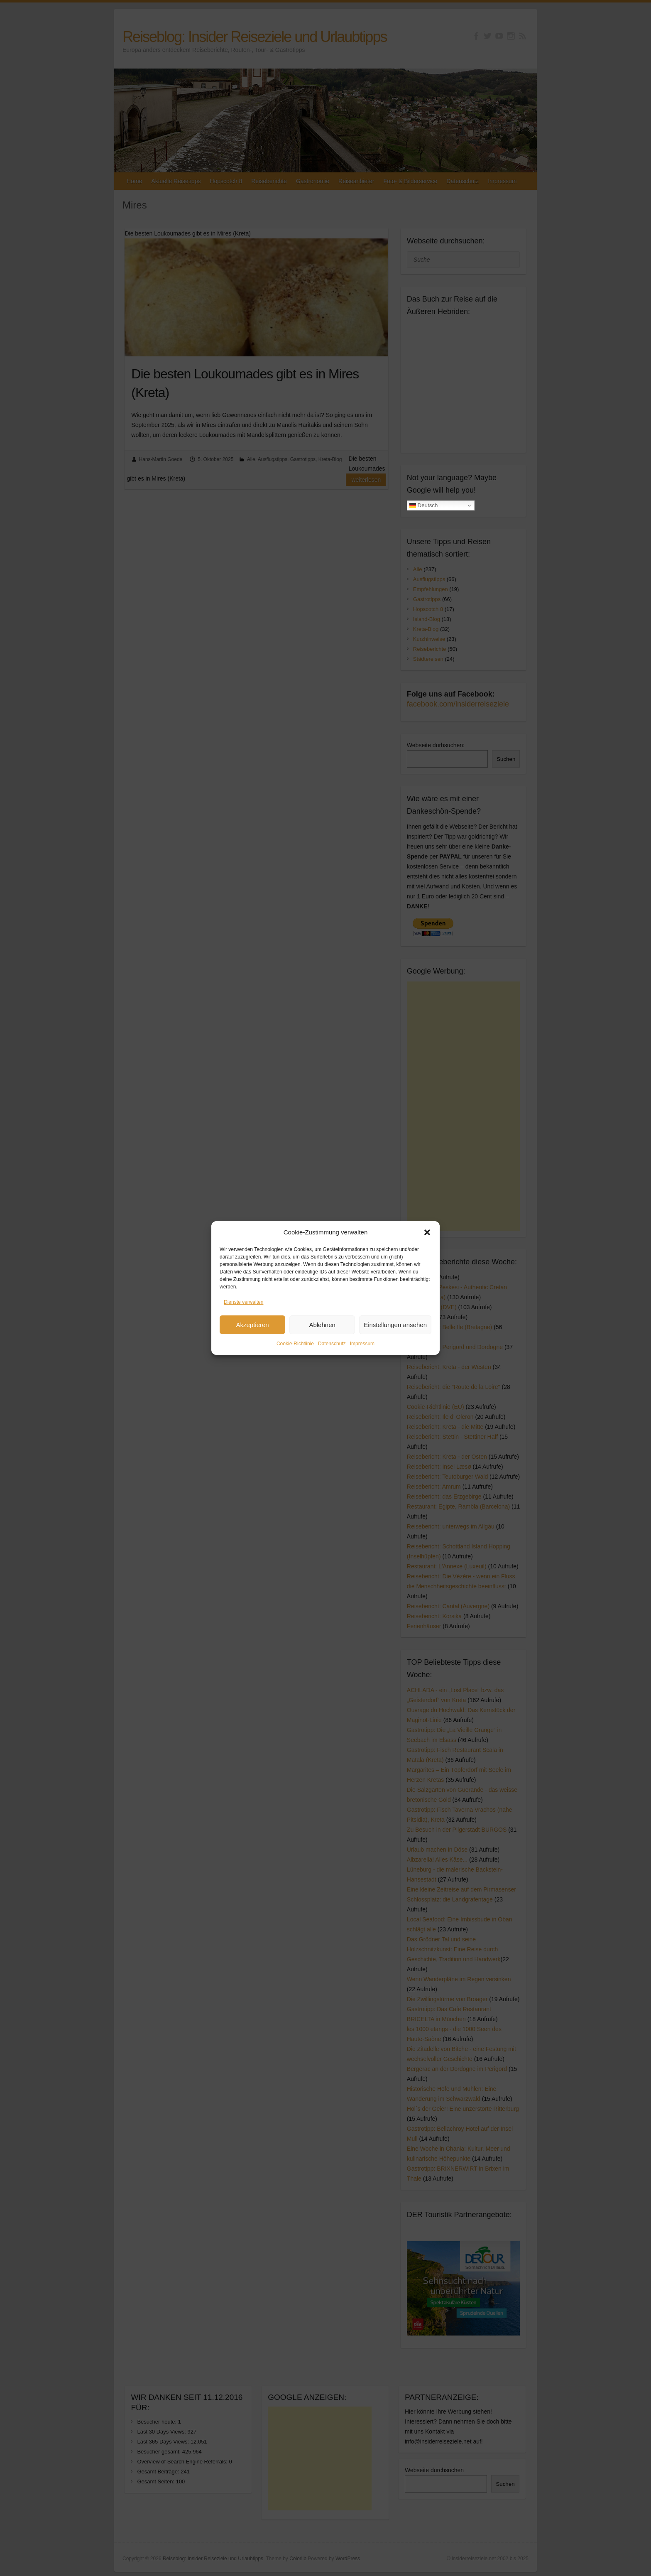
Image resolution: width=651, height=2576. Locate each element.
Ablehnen (322, 1324)
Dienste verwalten (243, 1302)
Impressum (362, 1344)
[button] (427, 1232)
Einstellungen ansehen (395, 1324)
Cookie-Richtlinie (295, 1344)
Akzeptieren (252, 1324)
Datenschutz (332, 1344)
